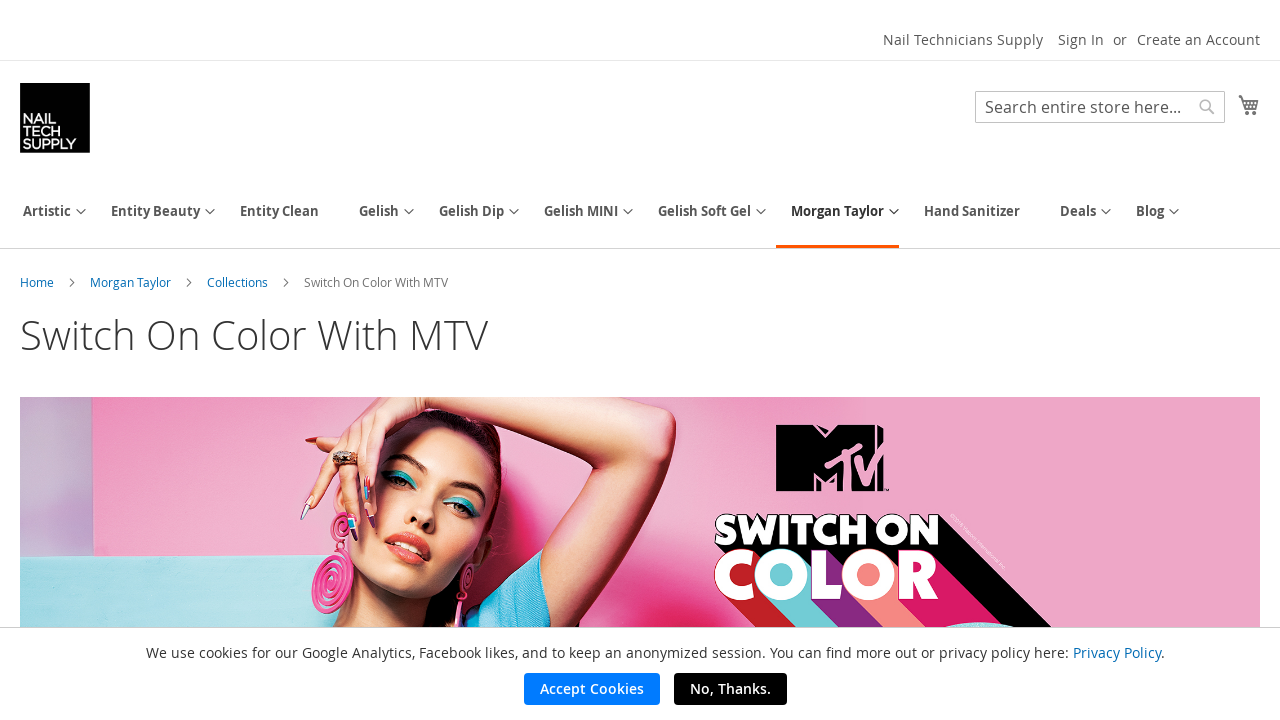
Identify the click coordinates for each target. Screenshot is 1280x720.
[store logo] (55, 118)
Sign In (1081, 39)
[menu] (640, 213)
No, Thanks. (730, 688)
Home (38, 282)
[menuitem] (47, 211)
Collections (239, 282)
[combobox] (1100, 107)
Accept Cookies (592, 688)
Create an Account (1198, 39)
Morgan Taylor (132, 282)
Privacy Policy (1117, 652)
